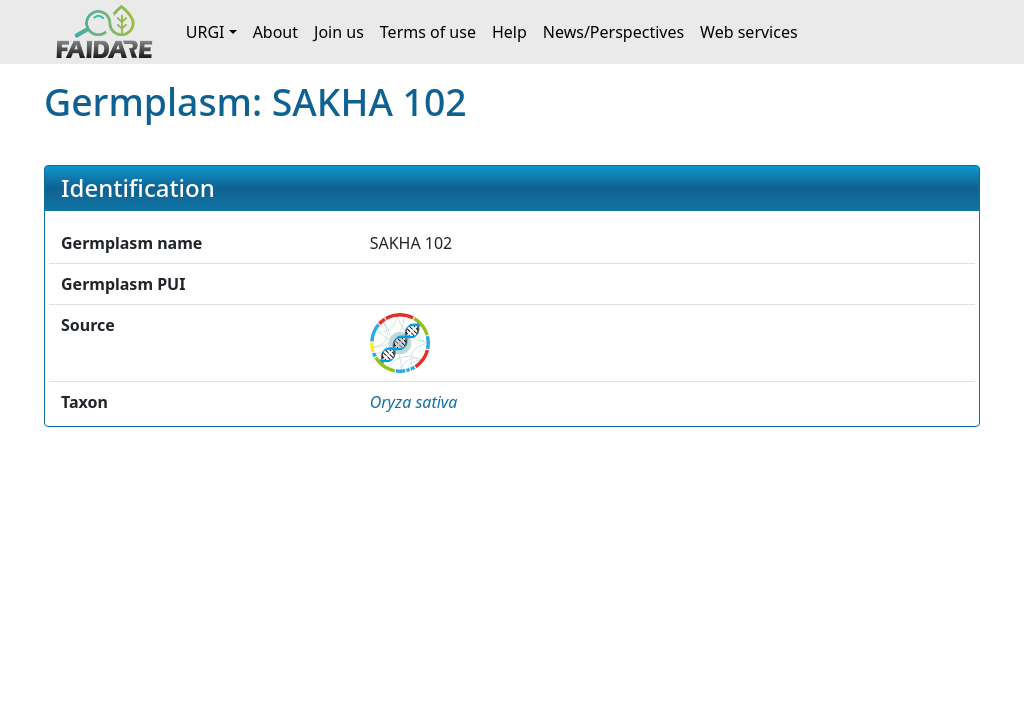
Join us (339, 32)
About (275, 32)
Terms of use (428, 32)
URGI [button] (205, 32)
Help (509, 32)
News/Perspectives (613, 32)
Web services (749, 32)
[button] (414, 402)
